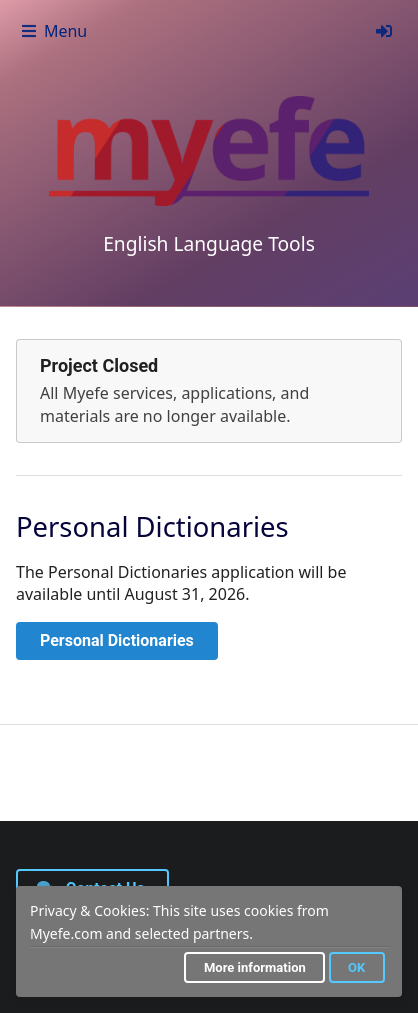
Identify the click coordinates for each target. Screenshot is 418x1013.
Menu (53, 31)
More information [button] (255, 967)
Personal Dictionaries (117, 640)
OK (356, 967)
